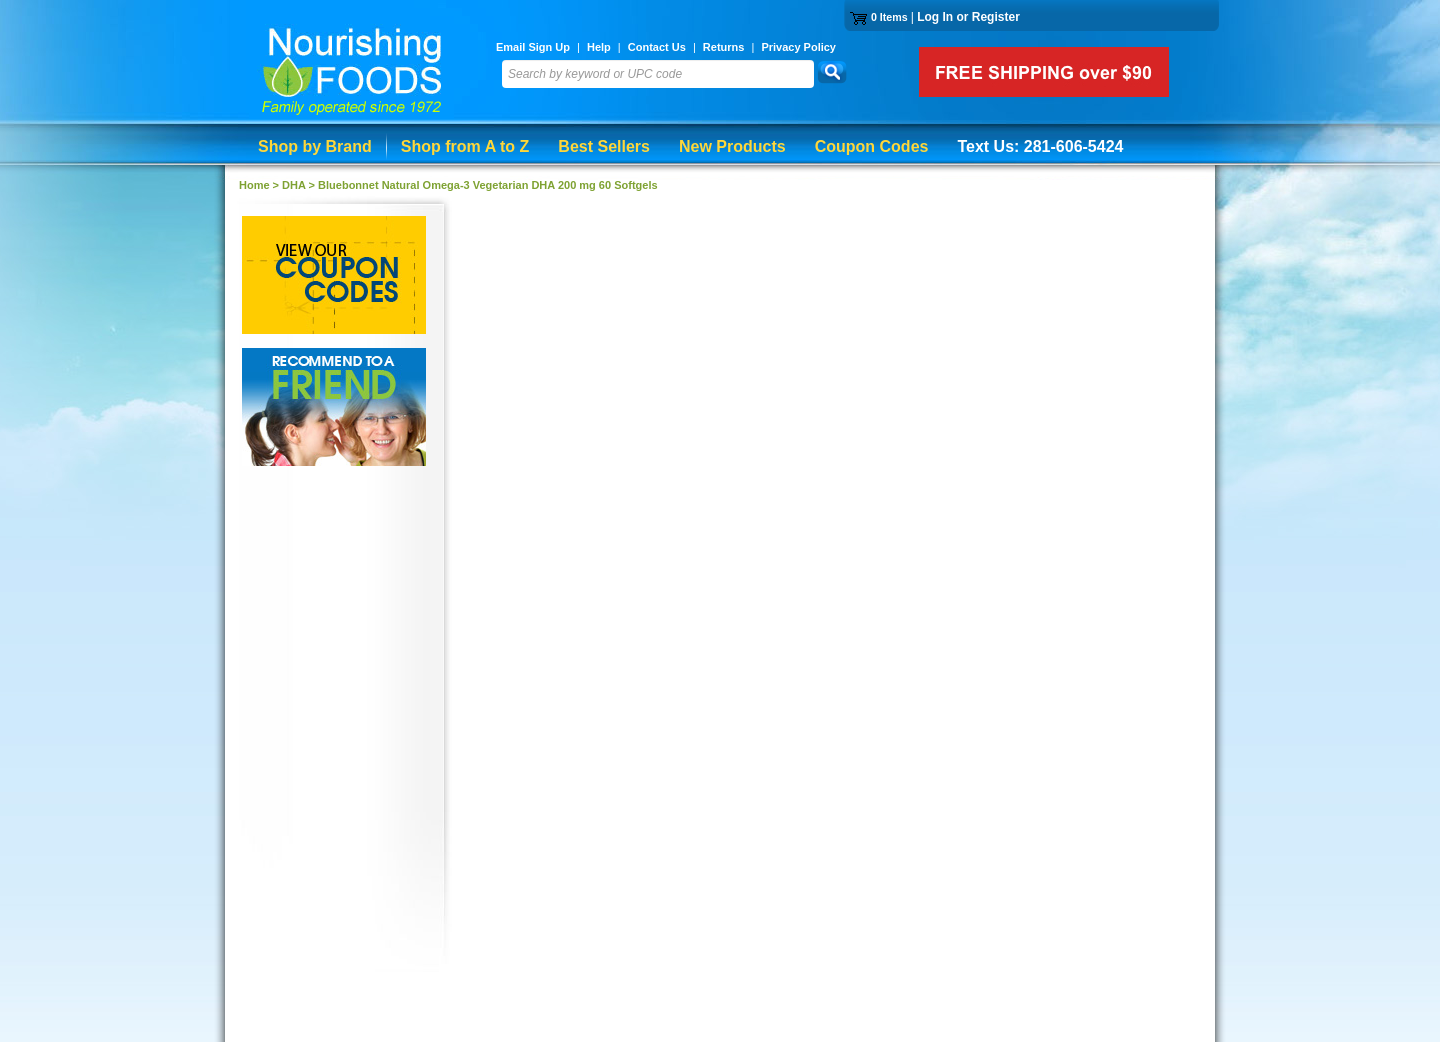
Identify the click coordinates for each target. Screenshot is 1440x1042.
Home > (260, 185)
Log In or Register (968, 17)
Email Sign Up (533, 47)
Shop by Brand (315, 146)
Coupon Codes (872, 146)
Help (599, 47)
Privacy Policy (798, 47)
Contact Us (657, 47)
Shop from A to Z (465, 146)
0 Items (889, 17)
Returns (724, 47)
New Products (732, 146)
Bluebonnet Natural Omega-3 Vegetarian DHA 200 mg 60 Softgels (487, 185)
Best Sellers (604, 146)
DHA (293, 185)
